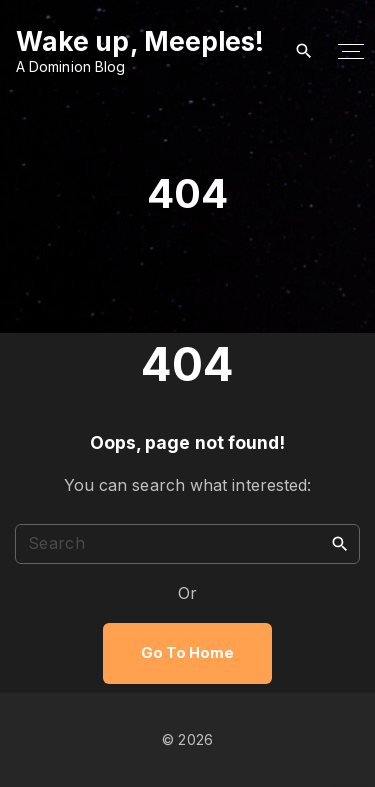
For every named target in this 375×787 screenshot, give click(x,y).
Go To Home (188, 653)
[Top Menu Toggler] (351, 52)
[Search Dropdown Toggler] (303, 51)
